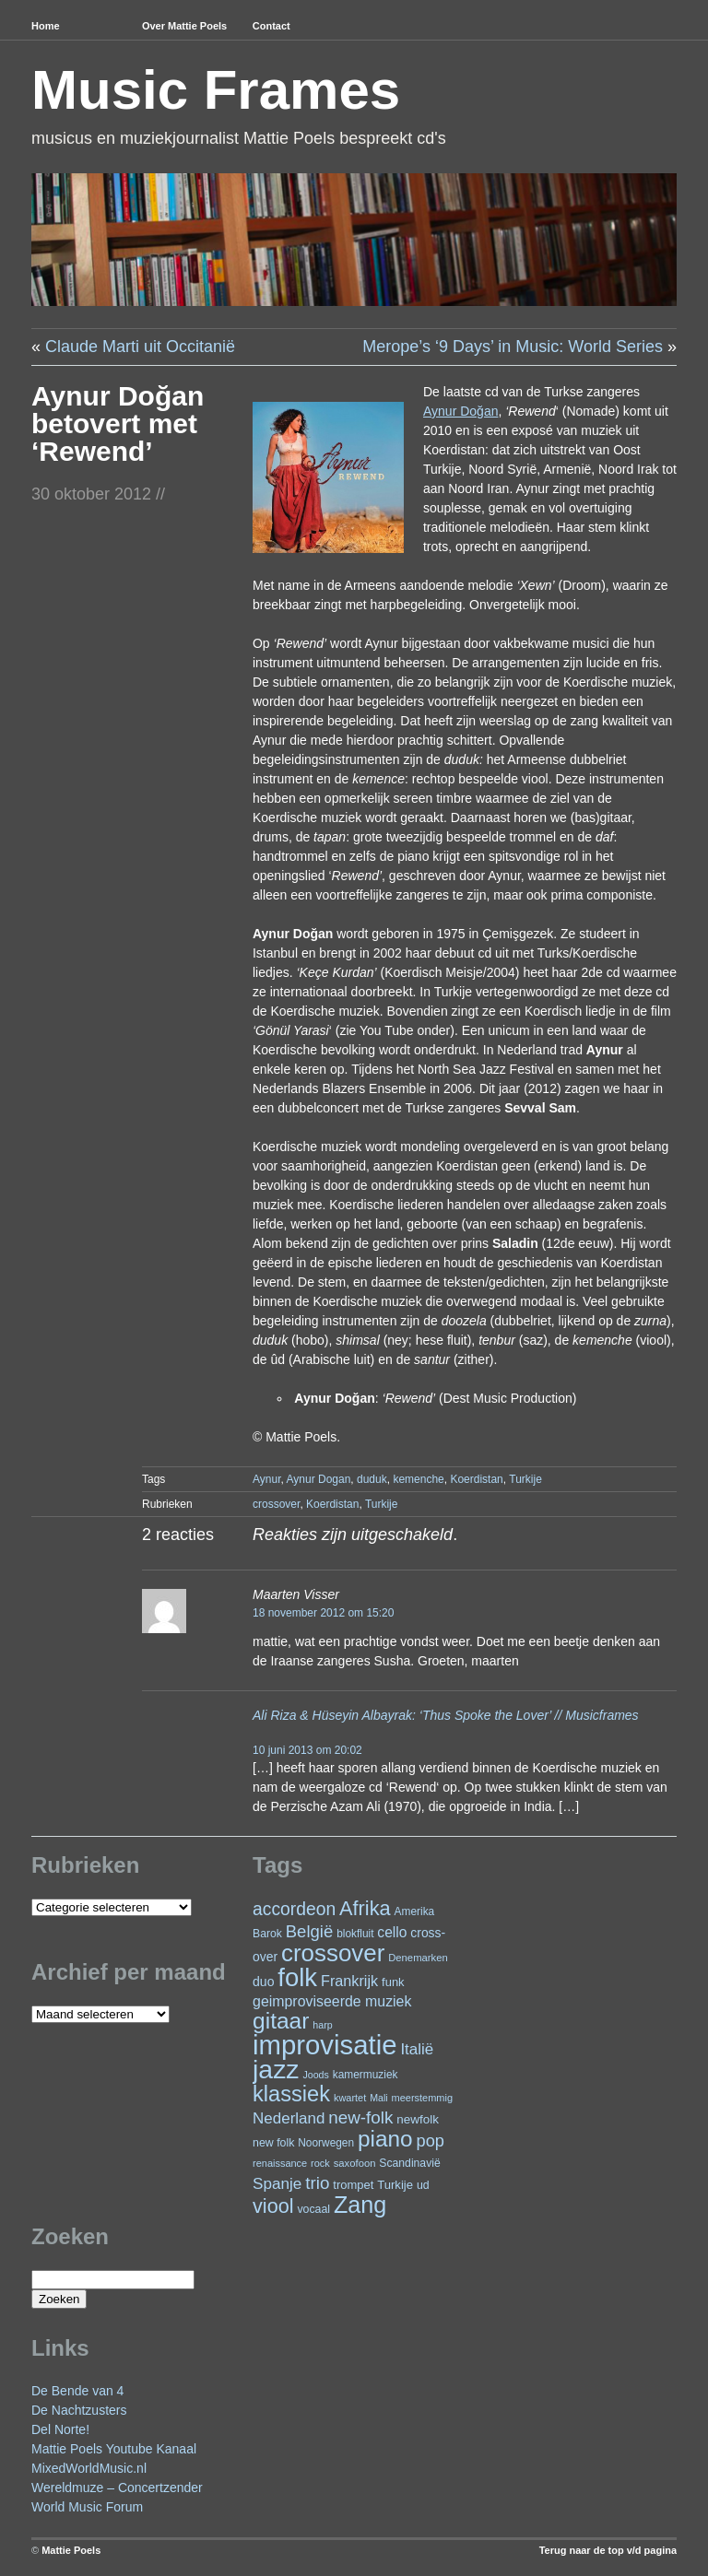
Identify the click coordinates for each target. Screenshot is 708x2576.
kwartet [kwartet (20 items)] (350, 2097)
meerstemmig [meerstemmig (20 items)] (422, 2097)
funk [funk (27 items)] (393, 1982)
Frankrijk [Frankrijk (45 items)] (349, 1980)
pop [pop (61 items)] (430, 2141)
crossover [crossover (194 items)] (332, 1953)
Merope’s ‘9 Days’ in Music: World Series (512, 346)
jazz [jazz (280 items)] (276, 2069)
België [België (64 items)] (309, 1931)
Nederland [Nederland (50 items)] (288, 2118)
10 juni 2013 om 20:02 (307, 1750)
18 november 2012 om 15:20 (323, 1612)
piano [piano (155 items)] (385, 2138)
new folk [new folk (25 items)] (273, 2142)
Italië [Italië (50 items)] (416, 2049)
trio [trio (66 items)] (317, 2183)
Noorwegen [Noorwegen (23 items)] (326, 2142)
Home (45, 25)
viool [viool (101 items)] (273, 2205)
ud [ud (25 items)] (423, 2185)
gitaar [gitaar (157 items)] (281, 2020)
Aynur (266, 1479)
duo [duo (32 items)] (263, 1981)
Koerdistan (476, 1479)
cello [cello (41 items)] (392, 1932)
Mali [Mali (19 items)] (379, 2097)
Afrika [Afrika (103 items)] (365, 1908)
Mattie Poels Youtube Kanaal (113, 2448)
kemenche (418, 1479)
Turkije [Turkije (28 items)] (395, 2185)
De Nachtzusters (78, 2410)
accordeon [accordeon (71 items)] (294, 1909)
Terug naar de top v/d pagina (608, 2550)
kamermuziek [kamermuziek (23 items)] (365, 2074)
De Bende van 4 (77, 2390)
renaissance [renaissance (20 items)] (280, 2163)
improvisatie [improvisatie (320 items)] (324, 2044)
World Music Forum (87, 2507)
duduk (372, 1479)
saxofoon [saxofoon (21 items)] (355, 2163)
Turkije (525, 1479)
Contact (271, 25)
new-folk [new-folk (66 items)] (360, 2117)
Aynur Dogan (319, 1479)
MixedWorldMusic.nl (89, 2468)
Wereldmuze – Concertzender (117, 2487)
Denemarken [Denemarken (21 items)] (418, 1957)
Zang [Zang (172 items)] (360, 2204)
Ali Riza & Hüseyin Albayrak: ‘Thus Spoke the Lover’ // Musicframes (446, 1715)
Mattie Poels (70, 2550)
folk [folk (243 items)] (297, 1977)
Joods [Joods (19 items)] (315, 2074)
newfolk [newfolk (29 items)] (417, 2119)
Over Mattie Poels (184, 25)
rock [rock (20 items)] (320, 2163)
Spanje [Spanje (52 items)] (277, 2183)
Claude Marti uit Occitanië (140, 346)
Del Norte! (60, 2429)
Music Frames (215, 90)
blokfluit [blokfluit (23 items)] (354, 1933)
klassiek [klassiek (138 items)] (291, 2094)
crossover (276, 1504)
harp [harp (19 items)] (322, 2024)
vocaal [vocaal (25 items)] (313, 2209)
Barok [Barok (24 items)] (267, 1933)
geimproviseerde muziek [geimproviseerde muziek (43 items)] (332, 2001)
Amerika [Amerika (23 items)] (415, 1911)
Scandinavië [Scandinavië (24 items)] (409, 2163)
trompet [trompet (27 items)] (353, 2185)
